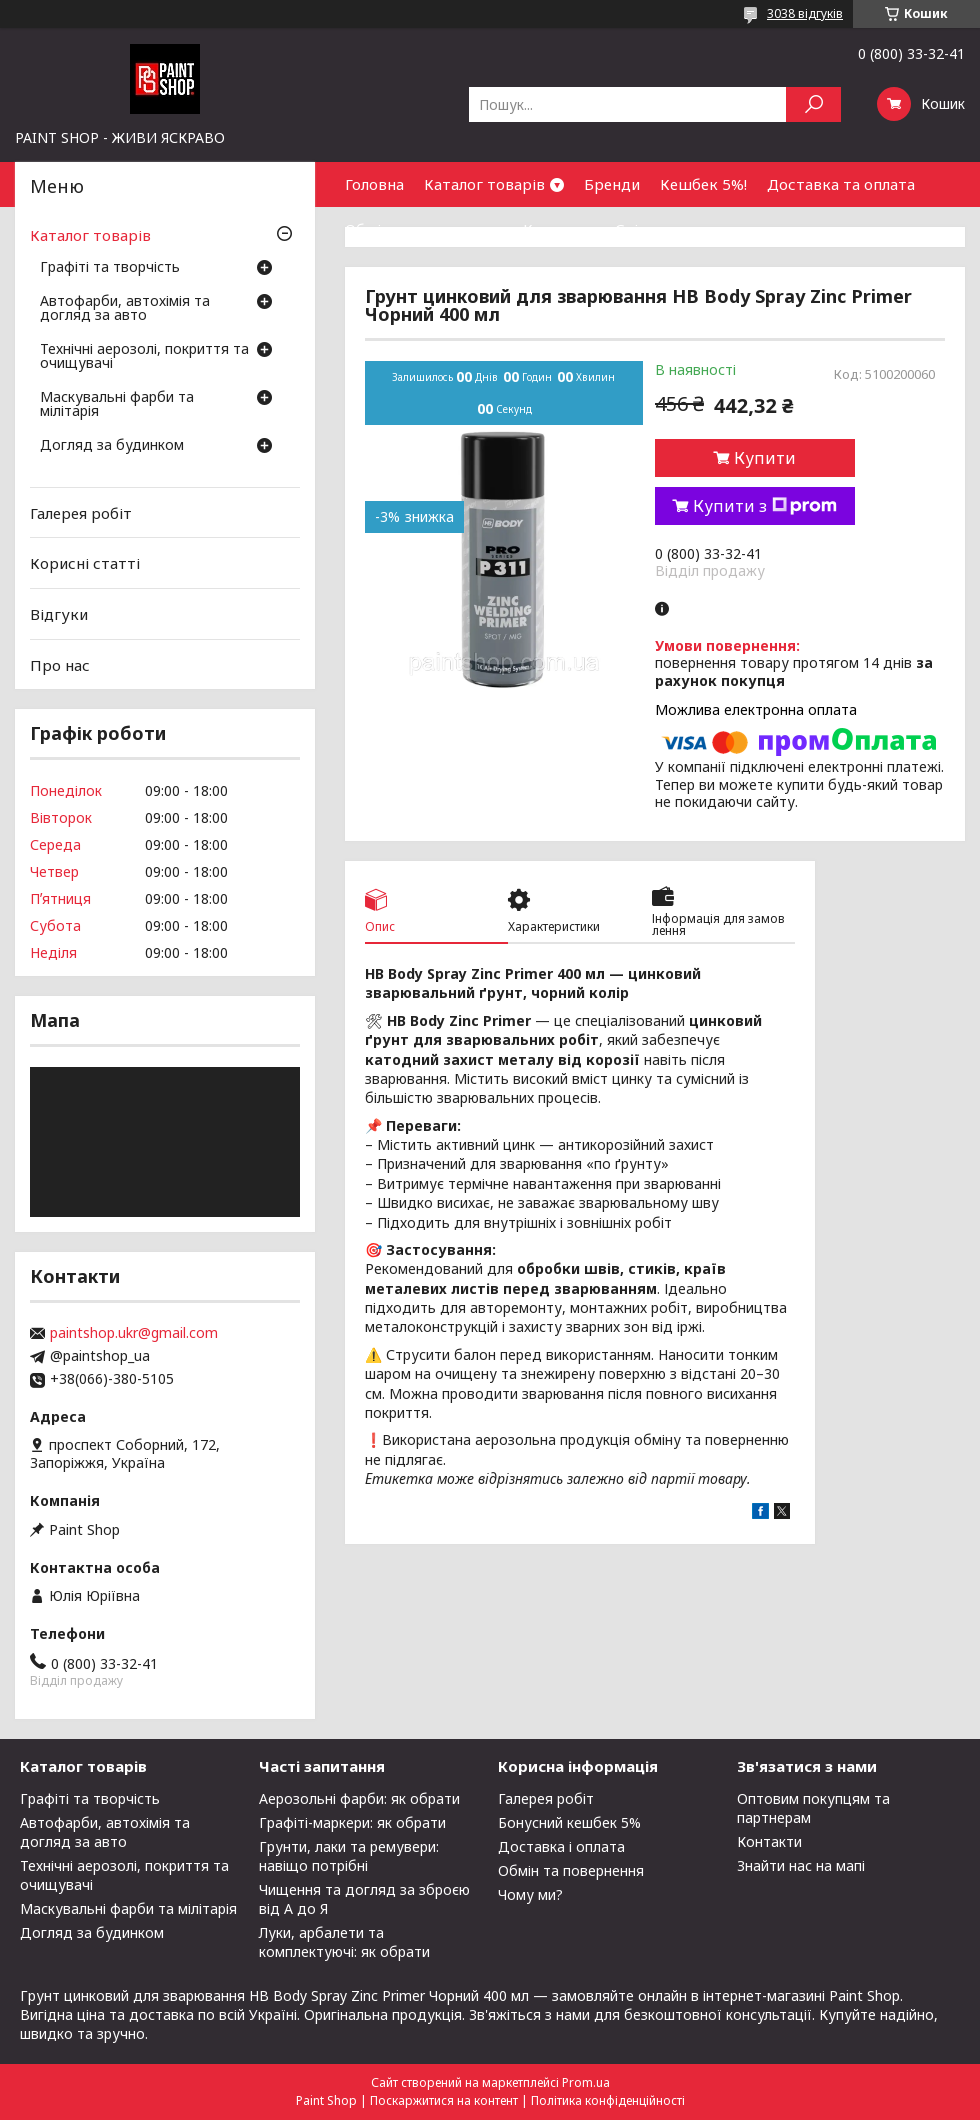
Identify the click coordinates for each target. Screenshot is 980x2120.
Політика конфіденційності (608, 2100)
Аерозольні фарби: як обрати (359, 1798)
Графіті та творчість (110, 268)
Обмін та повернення (424, 229)
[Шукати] (813, 104)
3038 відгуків (805, 13)
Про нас (60, 664)
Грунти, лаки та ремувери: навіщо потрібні (349, 1856)
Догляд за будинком (112, 446)
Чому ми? (530, 1894)
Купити (765, 458)
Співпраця (653, 229)
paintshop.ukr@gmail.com (134, 1333)
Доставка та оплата (841, 184)
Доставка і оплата (561, 1846)
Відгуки (59, 614)
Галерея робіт (81, 513)
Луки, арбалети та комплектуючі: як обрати (344, 1942)
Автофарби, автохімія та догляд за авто (125, 309)
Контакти (559, 229)
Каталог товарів (484, 184)
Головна (374, 184)
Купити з (765, 506)
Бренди (612, 184)
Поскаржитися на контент (444, 2100)
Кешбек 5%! (703, 184)
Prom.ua (586, 2082)
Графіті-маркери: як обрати (352, 1822)
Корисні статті (85, 563)
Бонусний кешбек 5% (569, 1822)
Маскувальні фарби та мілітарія (117, 405)
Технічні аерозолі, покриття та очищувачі (144, 357)
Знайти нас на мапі (801, 1865)
